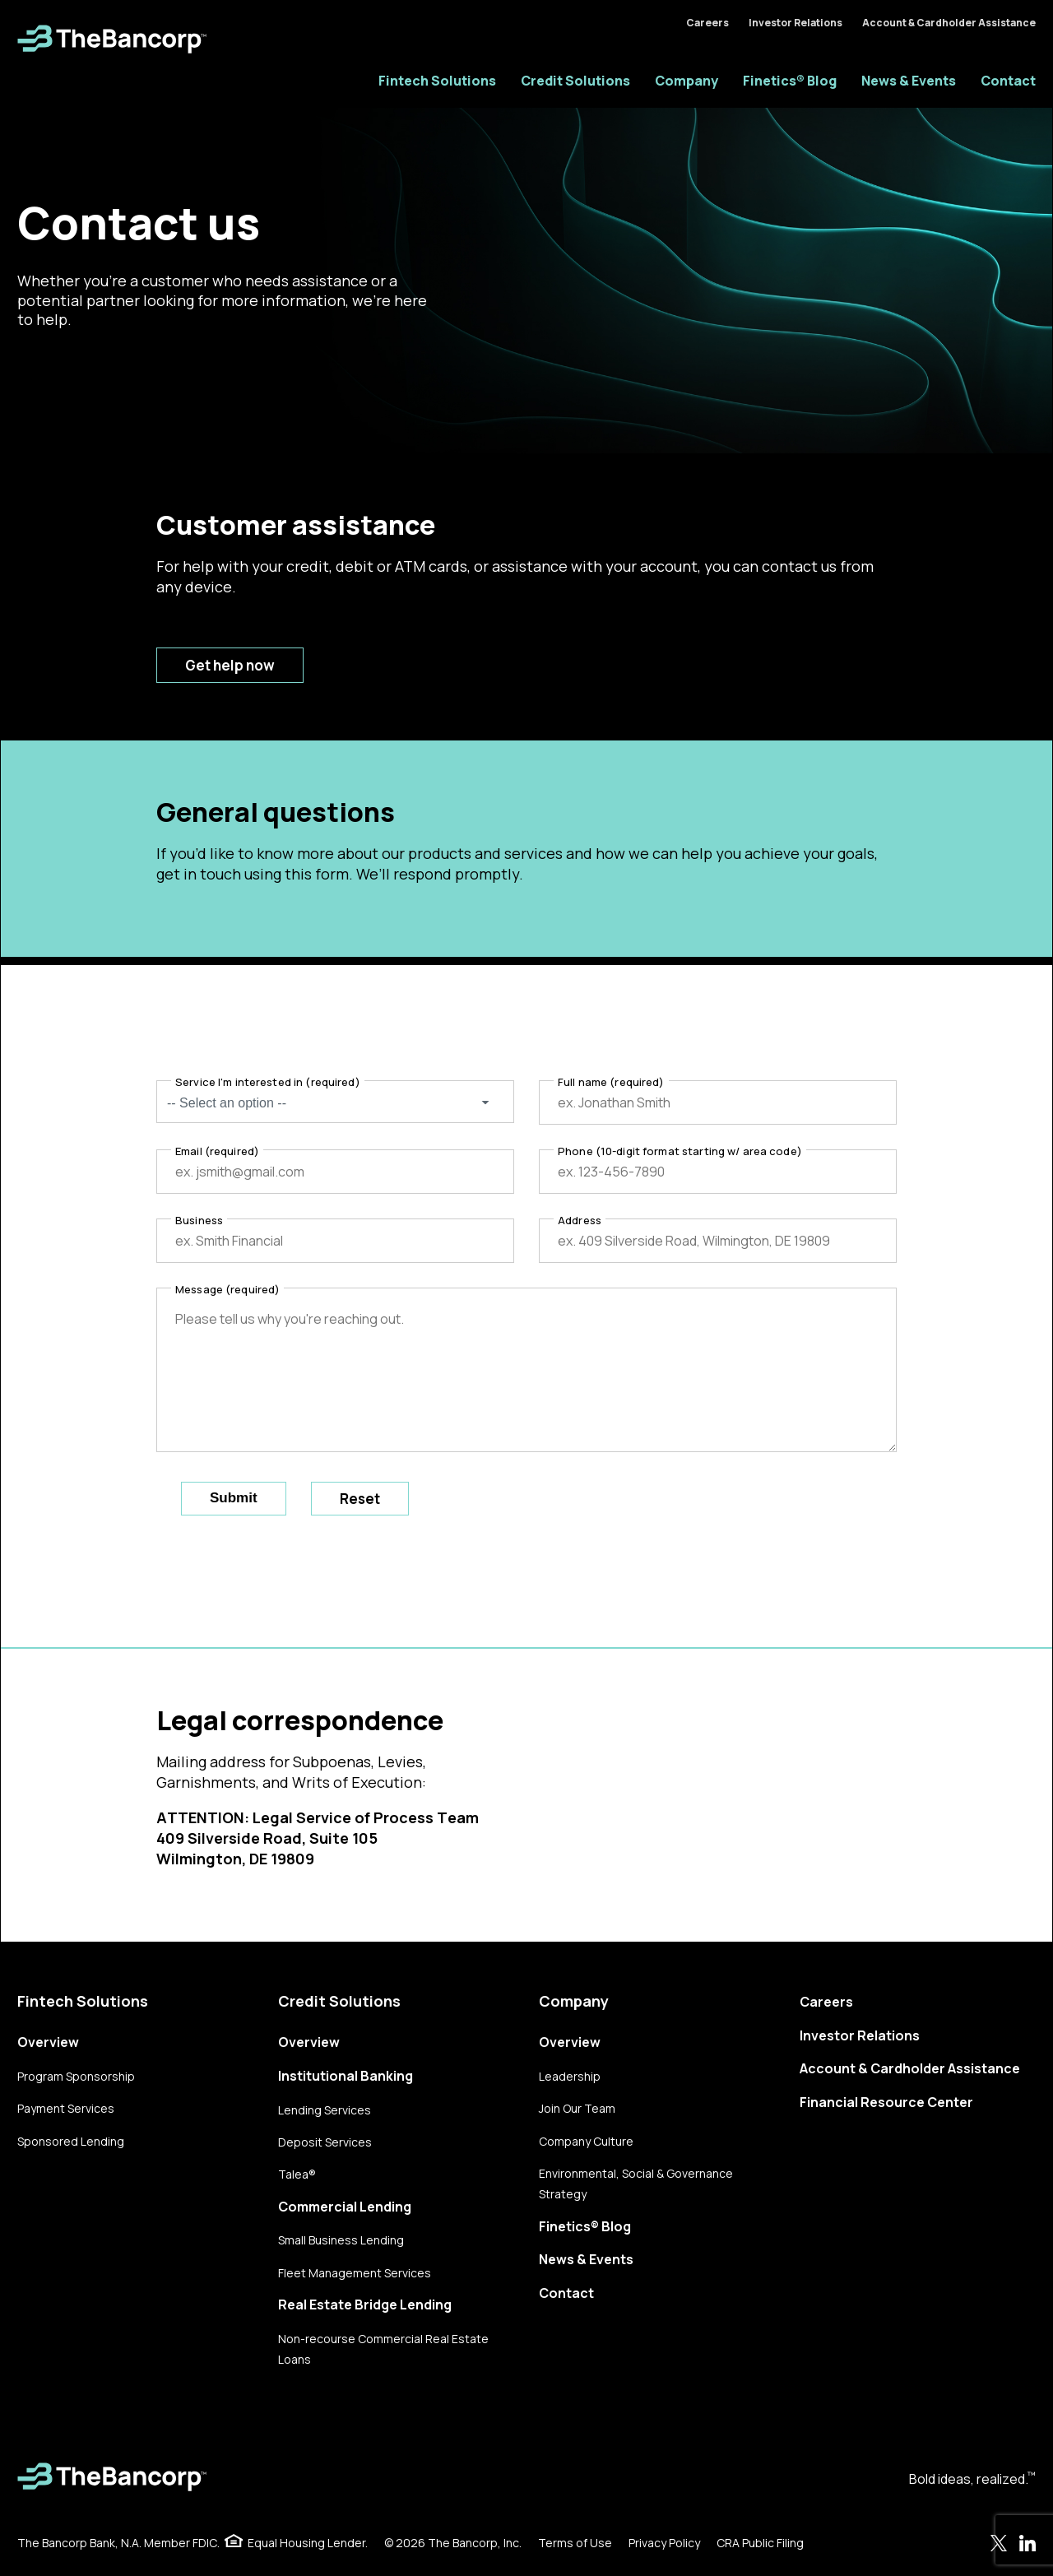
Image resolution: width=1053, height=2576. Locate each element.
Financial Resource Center (886, 2102)
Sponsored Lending (70, 2141)
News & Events (908, 81)
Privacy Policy (664, 2542)
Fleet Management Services (354, 2273)
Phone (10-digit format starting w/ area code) (680, 1151)
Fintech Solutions (437, 81)
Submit (233, 1498)
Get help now (230, 665)
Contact (1008, 81)
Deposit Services (325, 2142)
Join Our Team (577, 2108)
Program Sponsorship (76, 2076)
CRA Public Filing (760, 2542)
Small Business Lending (341, 2240)
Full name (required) (611, 1081)
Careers (707, 23)
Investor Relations (795, 23)
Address (579, 1220)
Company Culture (586, 2141)
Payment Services (65, 2108)
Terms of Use (575, 2542)
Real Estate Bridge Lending (365, 2304)
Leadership (570, 2076)
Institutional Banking (345, 2076)
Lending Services (324, 2110)
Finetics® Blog (790, 81)
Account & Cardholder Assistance (949, 23)
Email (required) (217, 1151)
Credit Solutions (575, 81)
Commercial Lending (344, 2207)
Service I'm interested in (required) (267, 1081)
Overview (48, 2042)
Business (199, 1220)
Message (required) (227, 1289)
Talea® (297, 2174)
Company (686, 81)
